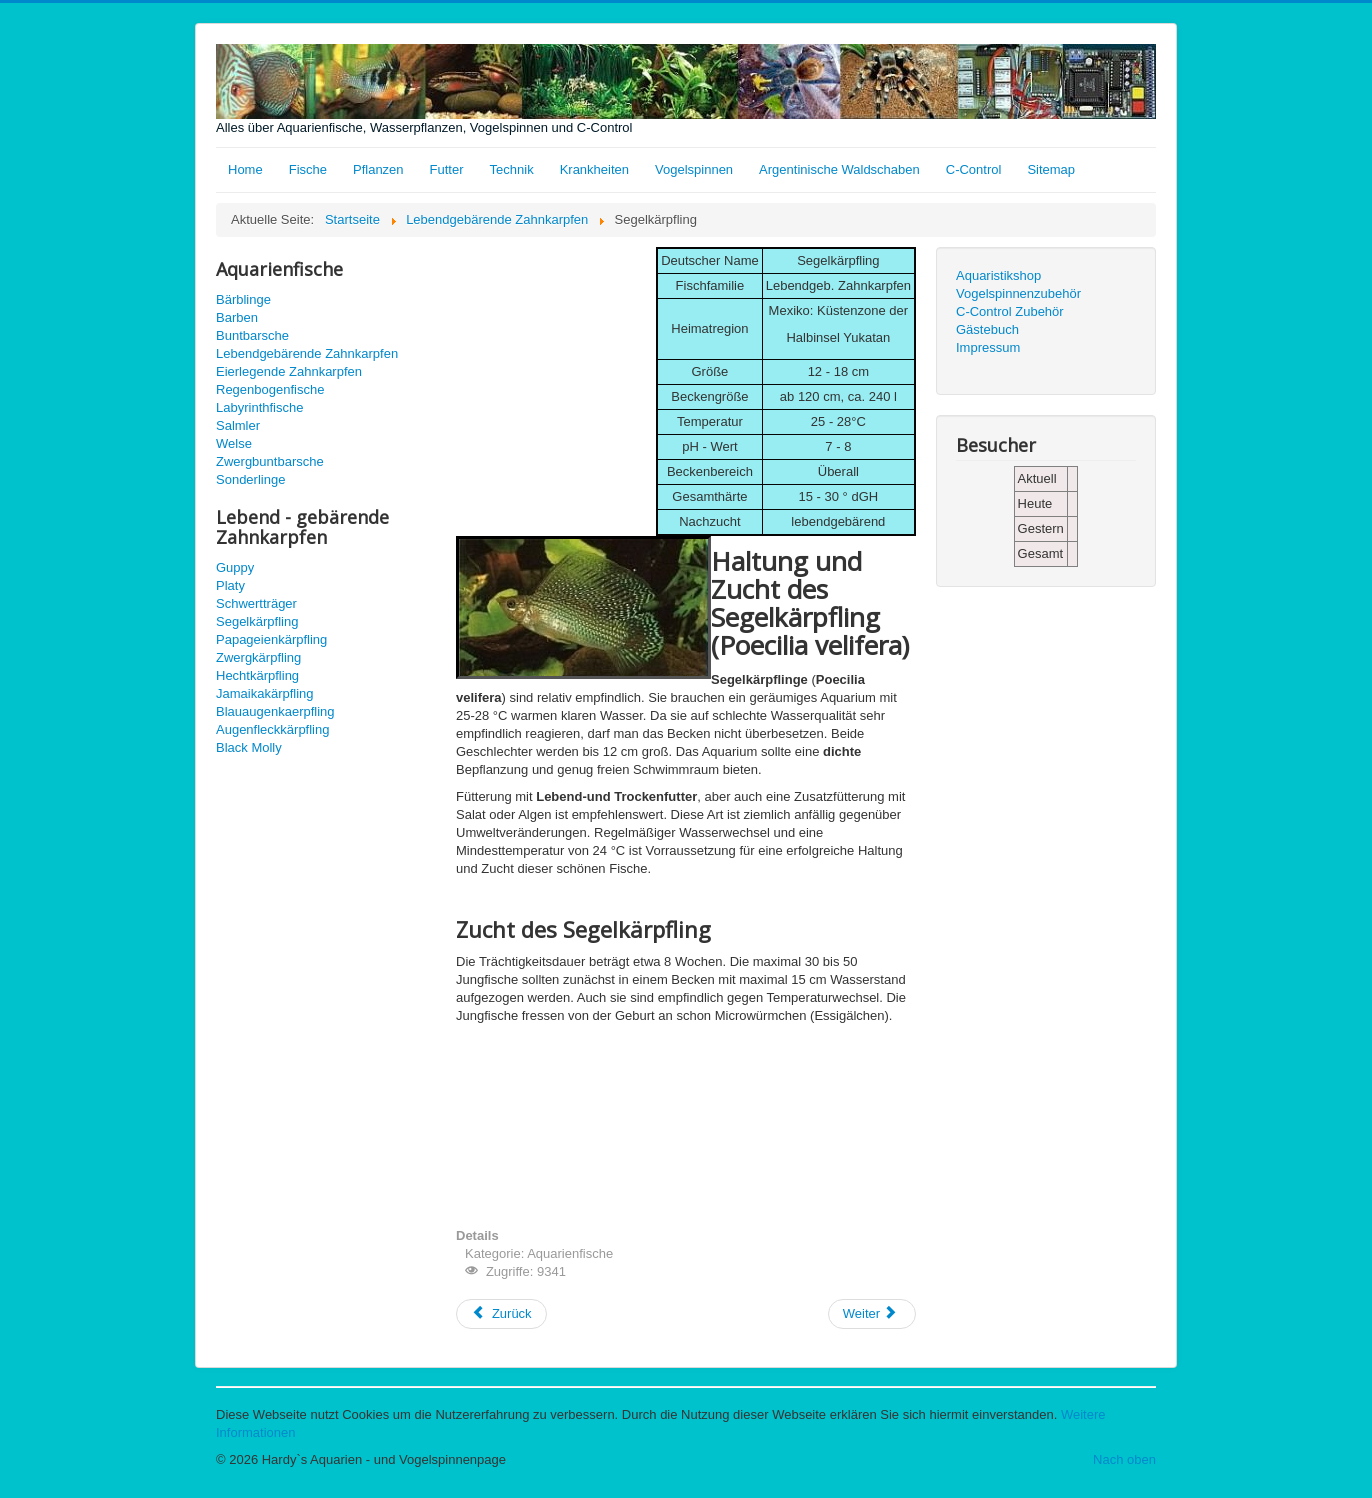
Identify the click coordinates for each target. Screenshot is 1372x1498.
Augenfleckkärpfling (272, 729)
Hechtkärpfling (257, 675)
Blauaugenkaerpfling (275, 711)
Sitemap (1051, 169)
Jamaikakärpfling (265, 693)
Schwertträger (256, 603)
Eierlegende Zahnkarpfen (289, 371)
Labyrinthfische (259, 407)
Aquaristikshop (998, 275)
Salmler (238, 425)
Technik (512, 169)
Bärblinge (243, 299)
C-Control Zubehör (1010, 311)
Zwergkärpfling (258, 657)
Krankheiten (594, 169)
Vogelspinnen (694, 169)
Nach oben (1124, 1459)
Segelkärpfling (257, 621)
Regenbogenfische (270, 389)
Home (245, 169)
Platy (230, 585)
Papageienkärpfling (271, 639)
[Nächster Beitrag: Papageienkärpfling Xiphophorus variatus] (872, 1314)
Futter (447, 169)
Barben (237, 317)
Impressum (988, 347)
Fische (308, 169)
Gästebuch (987, 329)
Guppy (235, 567)
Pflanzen (378, 169)
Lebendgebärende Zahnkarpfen (307, 353)
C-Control (974, 169)
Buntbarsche (252, 335)
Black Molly (249, 747)
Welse (234, 443)
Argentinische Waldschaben (839, 169)
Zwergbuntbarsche (270, 461)
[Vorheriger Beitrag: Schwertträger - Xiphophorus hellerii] (501, 1314)
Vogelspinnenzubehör (1018, 293)
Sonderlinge (250, 479)
